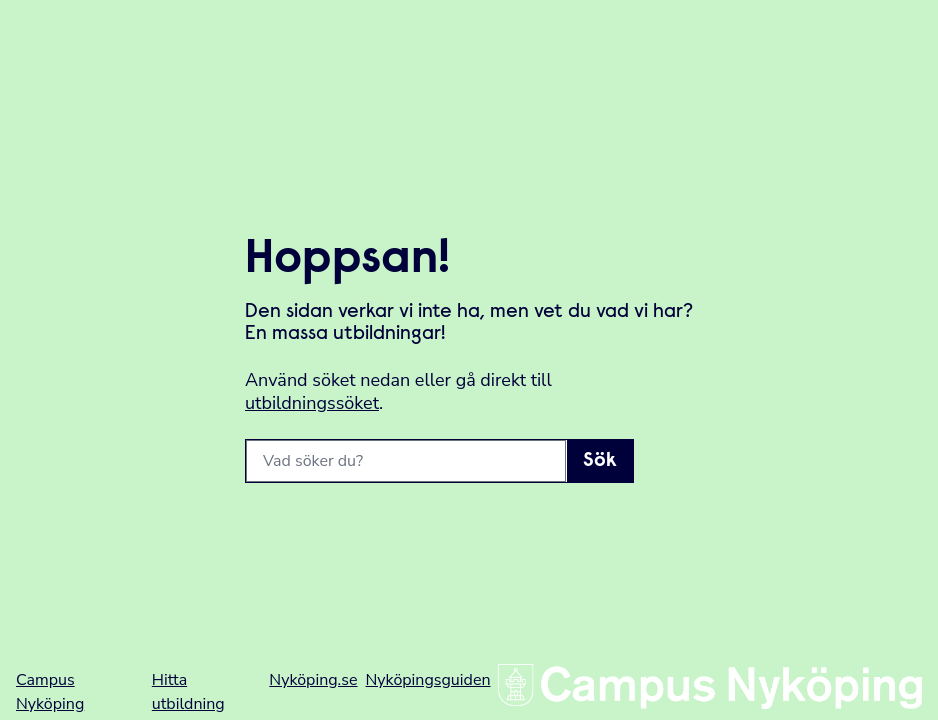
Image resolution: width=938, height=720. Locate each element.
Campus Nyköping (50, 692)
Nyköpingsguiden (428, 680)
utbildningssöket (312, 403)
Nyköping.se (313, 680)
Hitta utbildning (188, 692)
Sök (600, 461)
